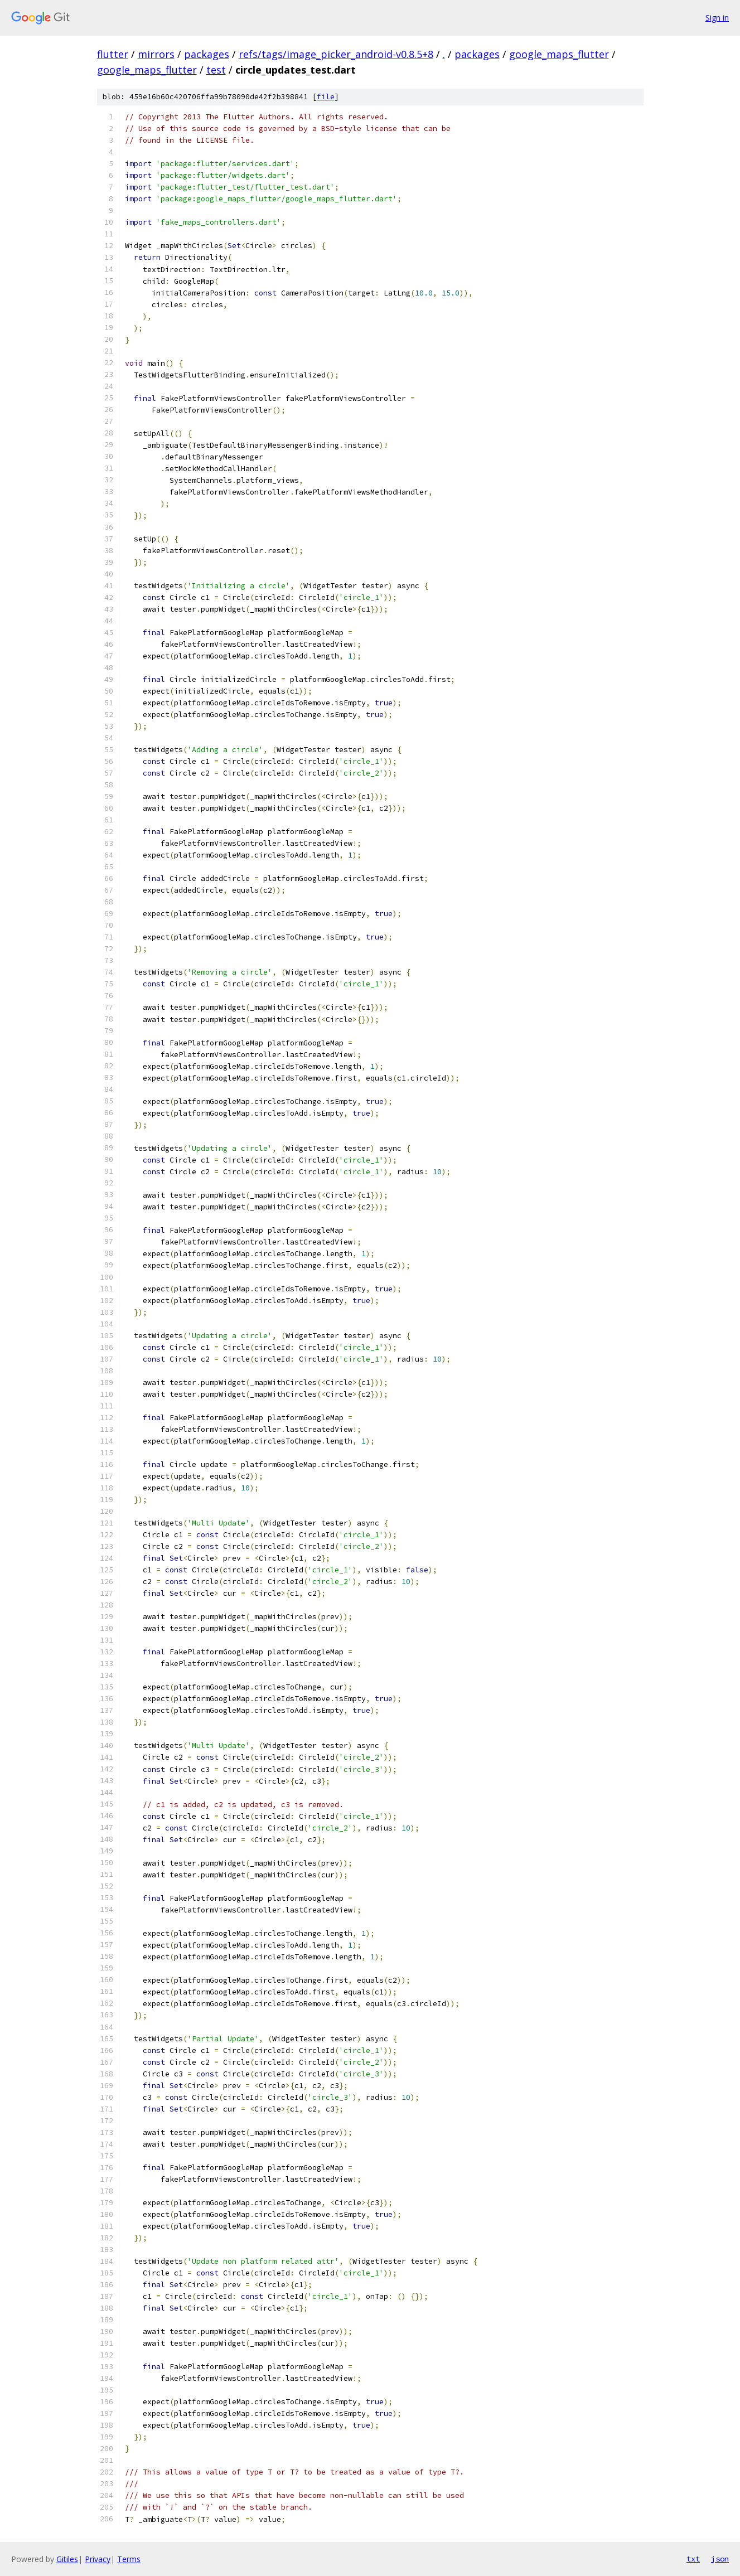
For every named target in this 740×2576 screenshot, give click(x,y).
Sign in (717, 17)
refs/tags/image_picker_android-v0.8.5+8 (336, 54)
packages (206, 54)
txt (693, 2559)
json (720, 2559)
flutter (112, 54)
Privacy (97, 2559)
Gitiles (67, 2559)
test (216, 69)
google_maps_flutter (559, 54)
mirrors (156, 54)
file (326, 96)
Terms (129, 2559)
